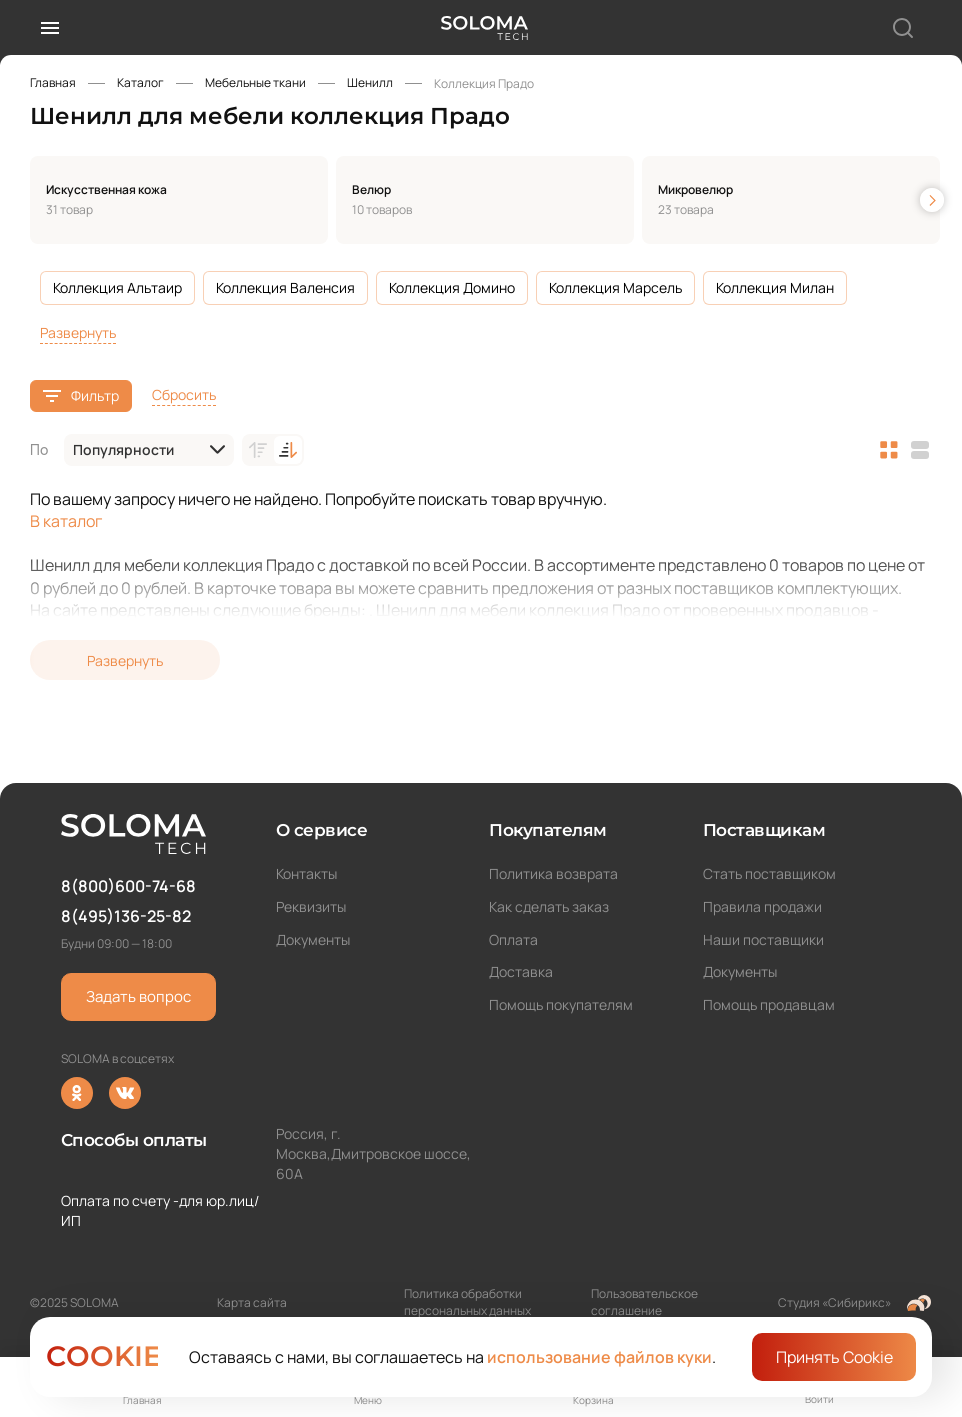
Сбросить (184, 394)
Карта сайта (252, 1302)
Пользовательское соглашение (644, 1302)
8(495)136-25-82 (126, 916)
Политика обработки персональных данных (467, 1302)
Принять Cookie (834, 1357)
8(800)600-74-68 (128, 886)
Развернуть (78, 332)
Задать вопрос (138, 996)
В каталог (66, 521)
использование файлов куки (599, 1357)
